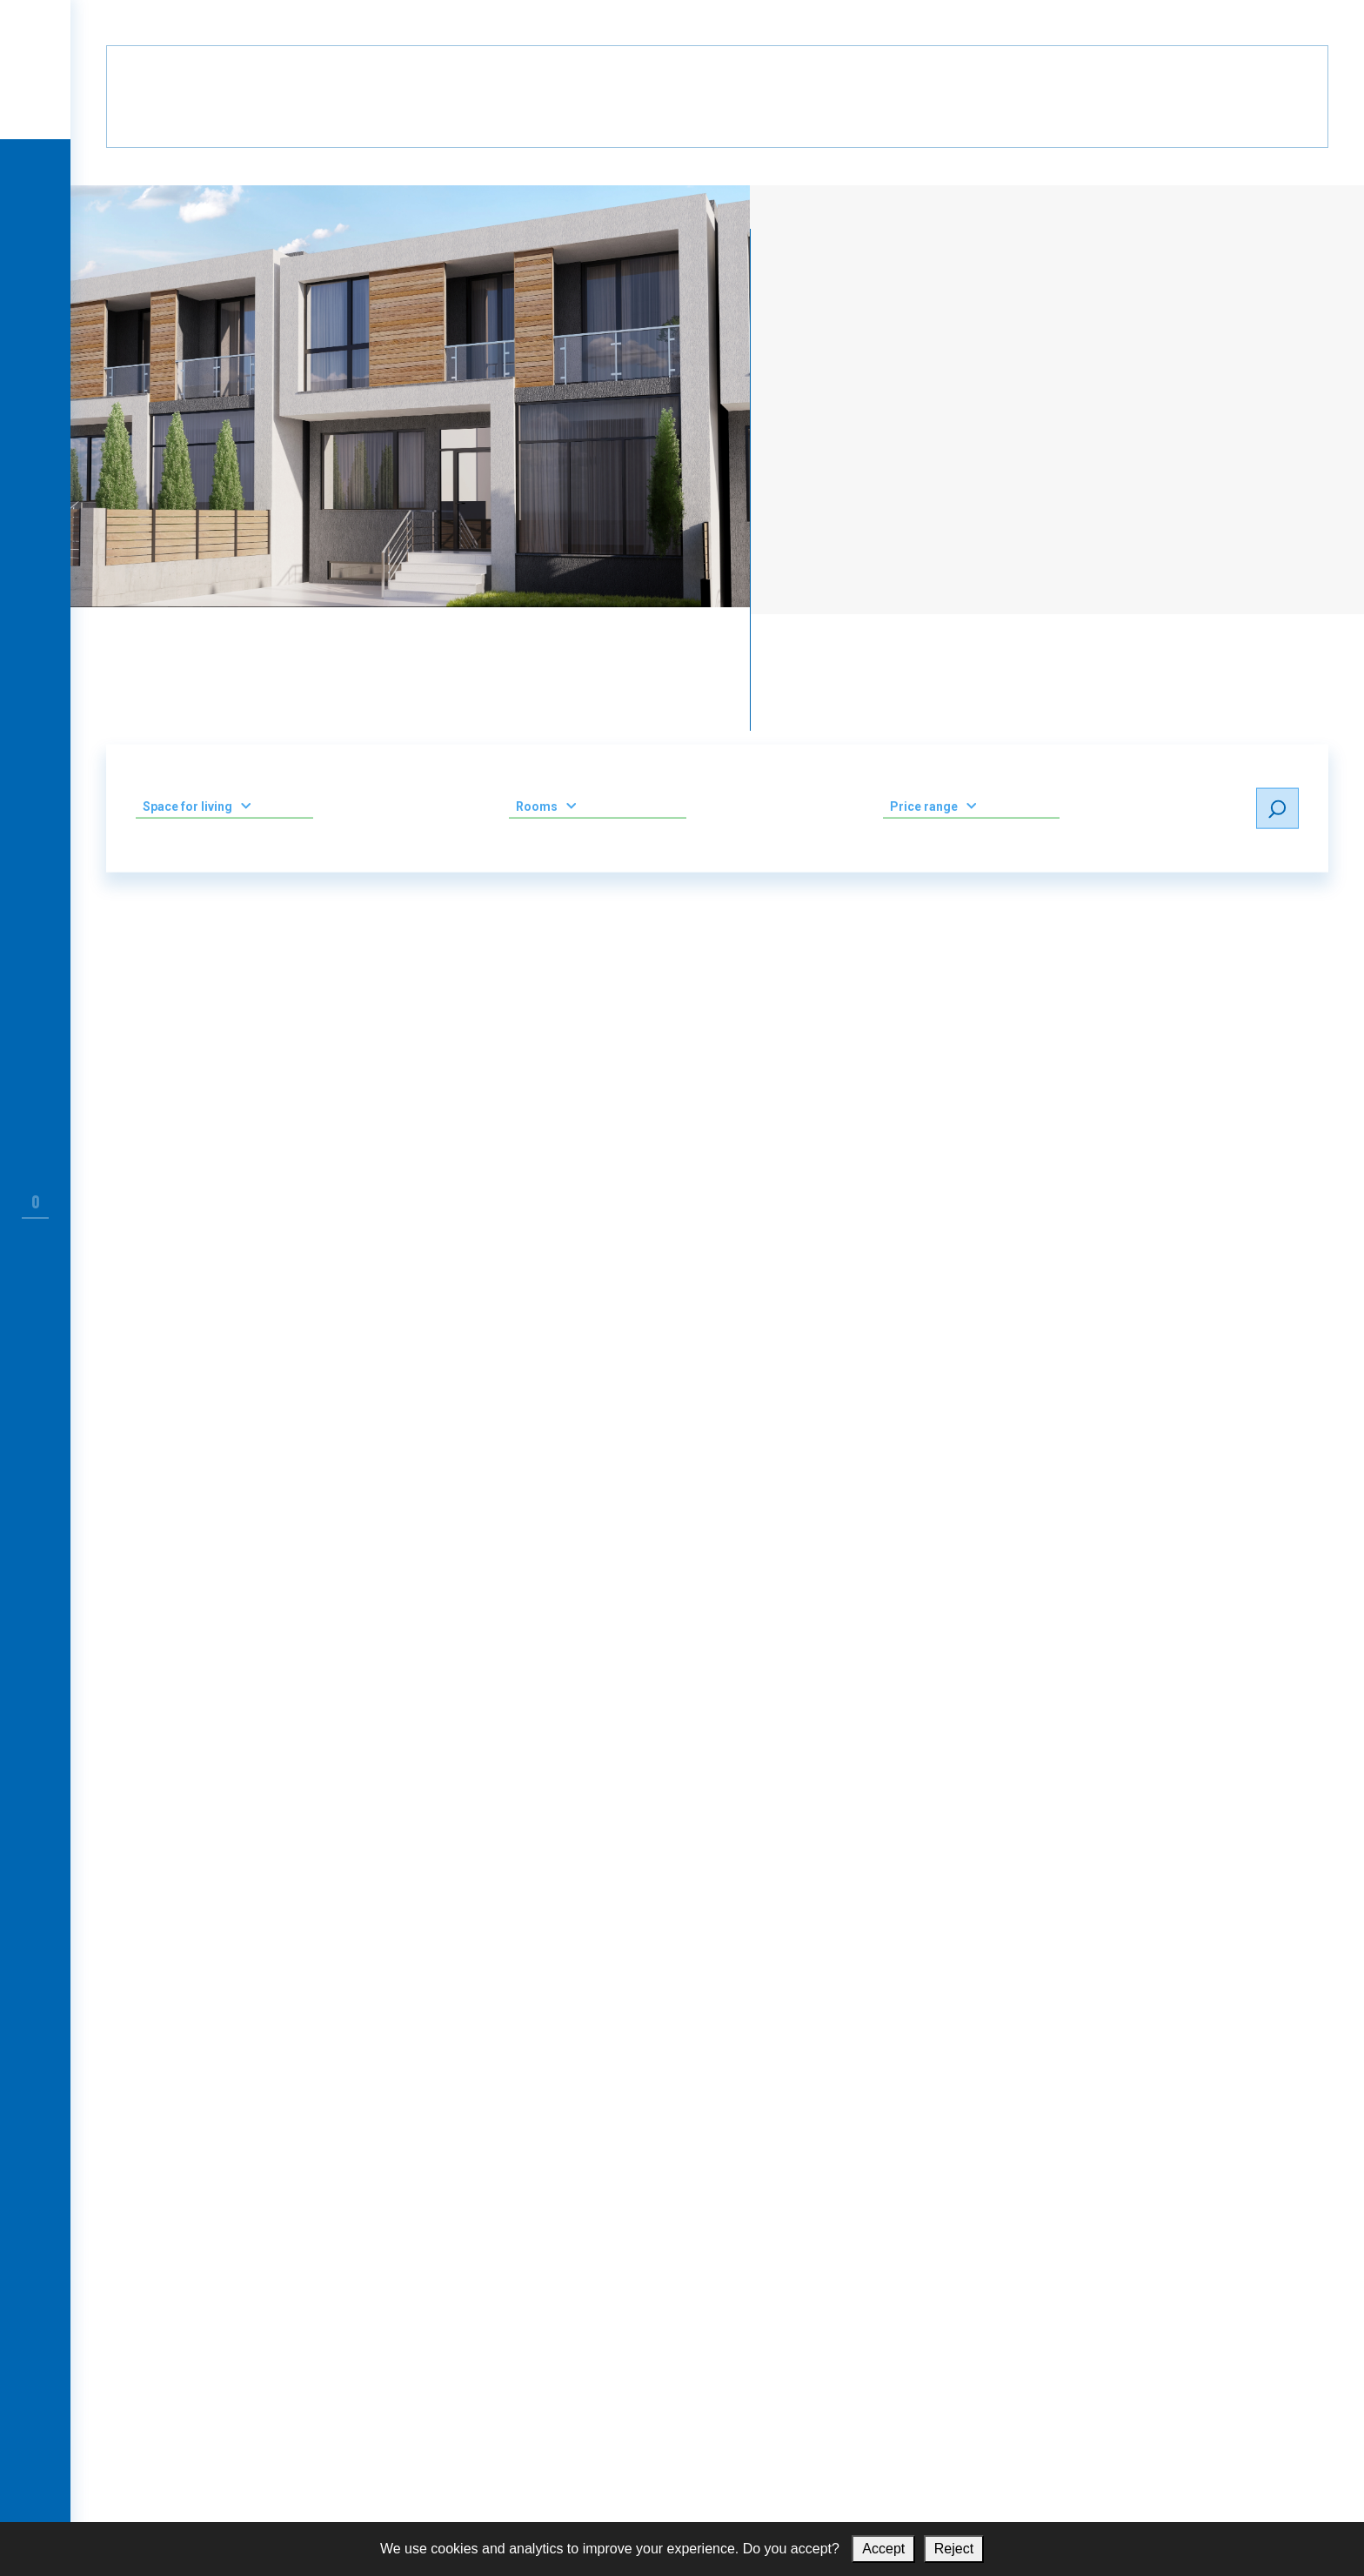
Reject (953, 2548)
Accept (883, 2548)
